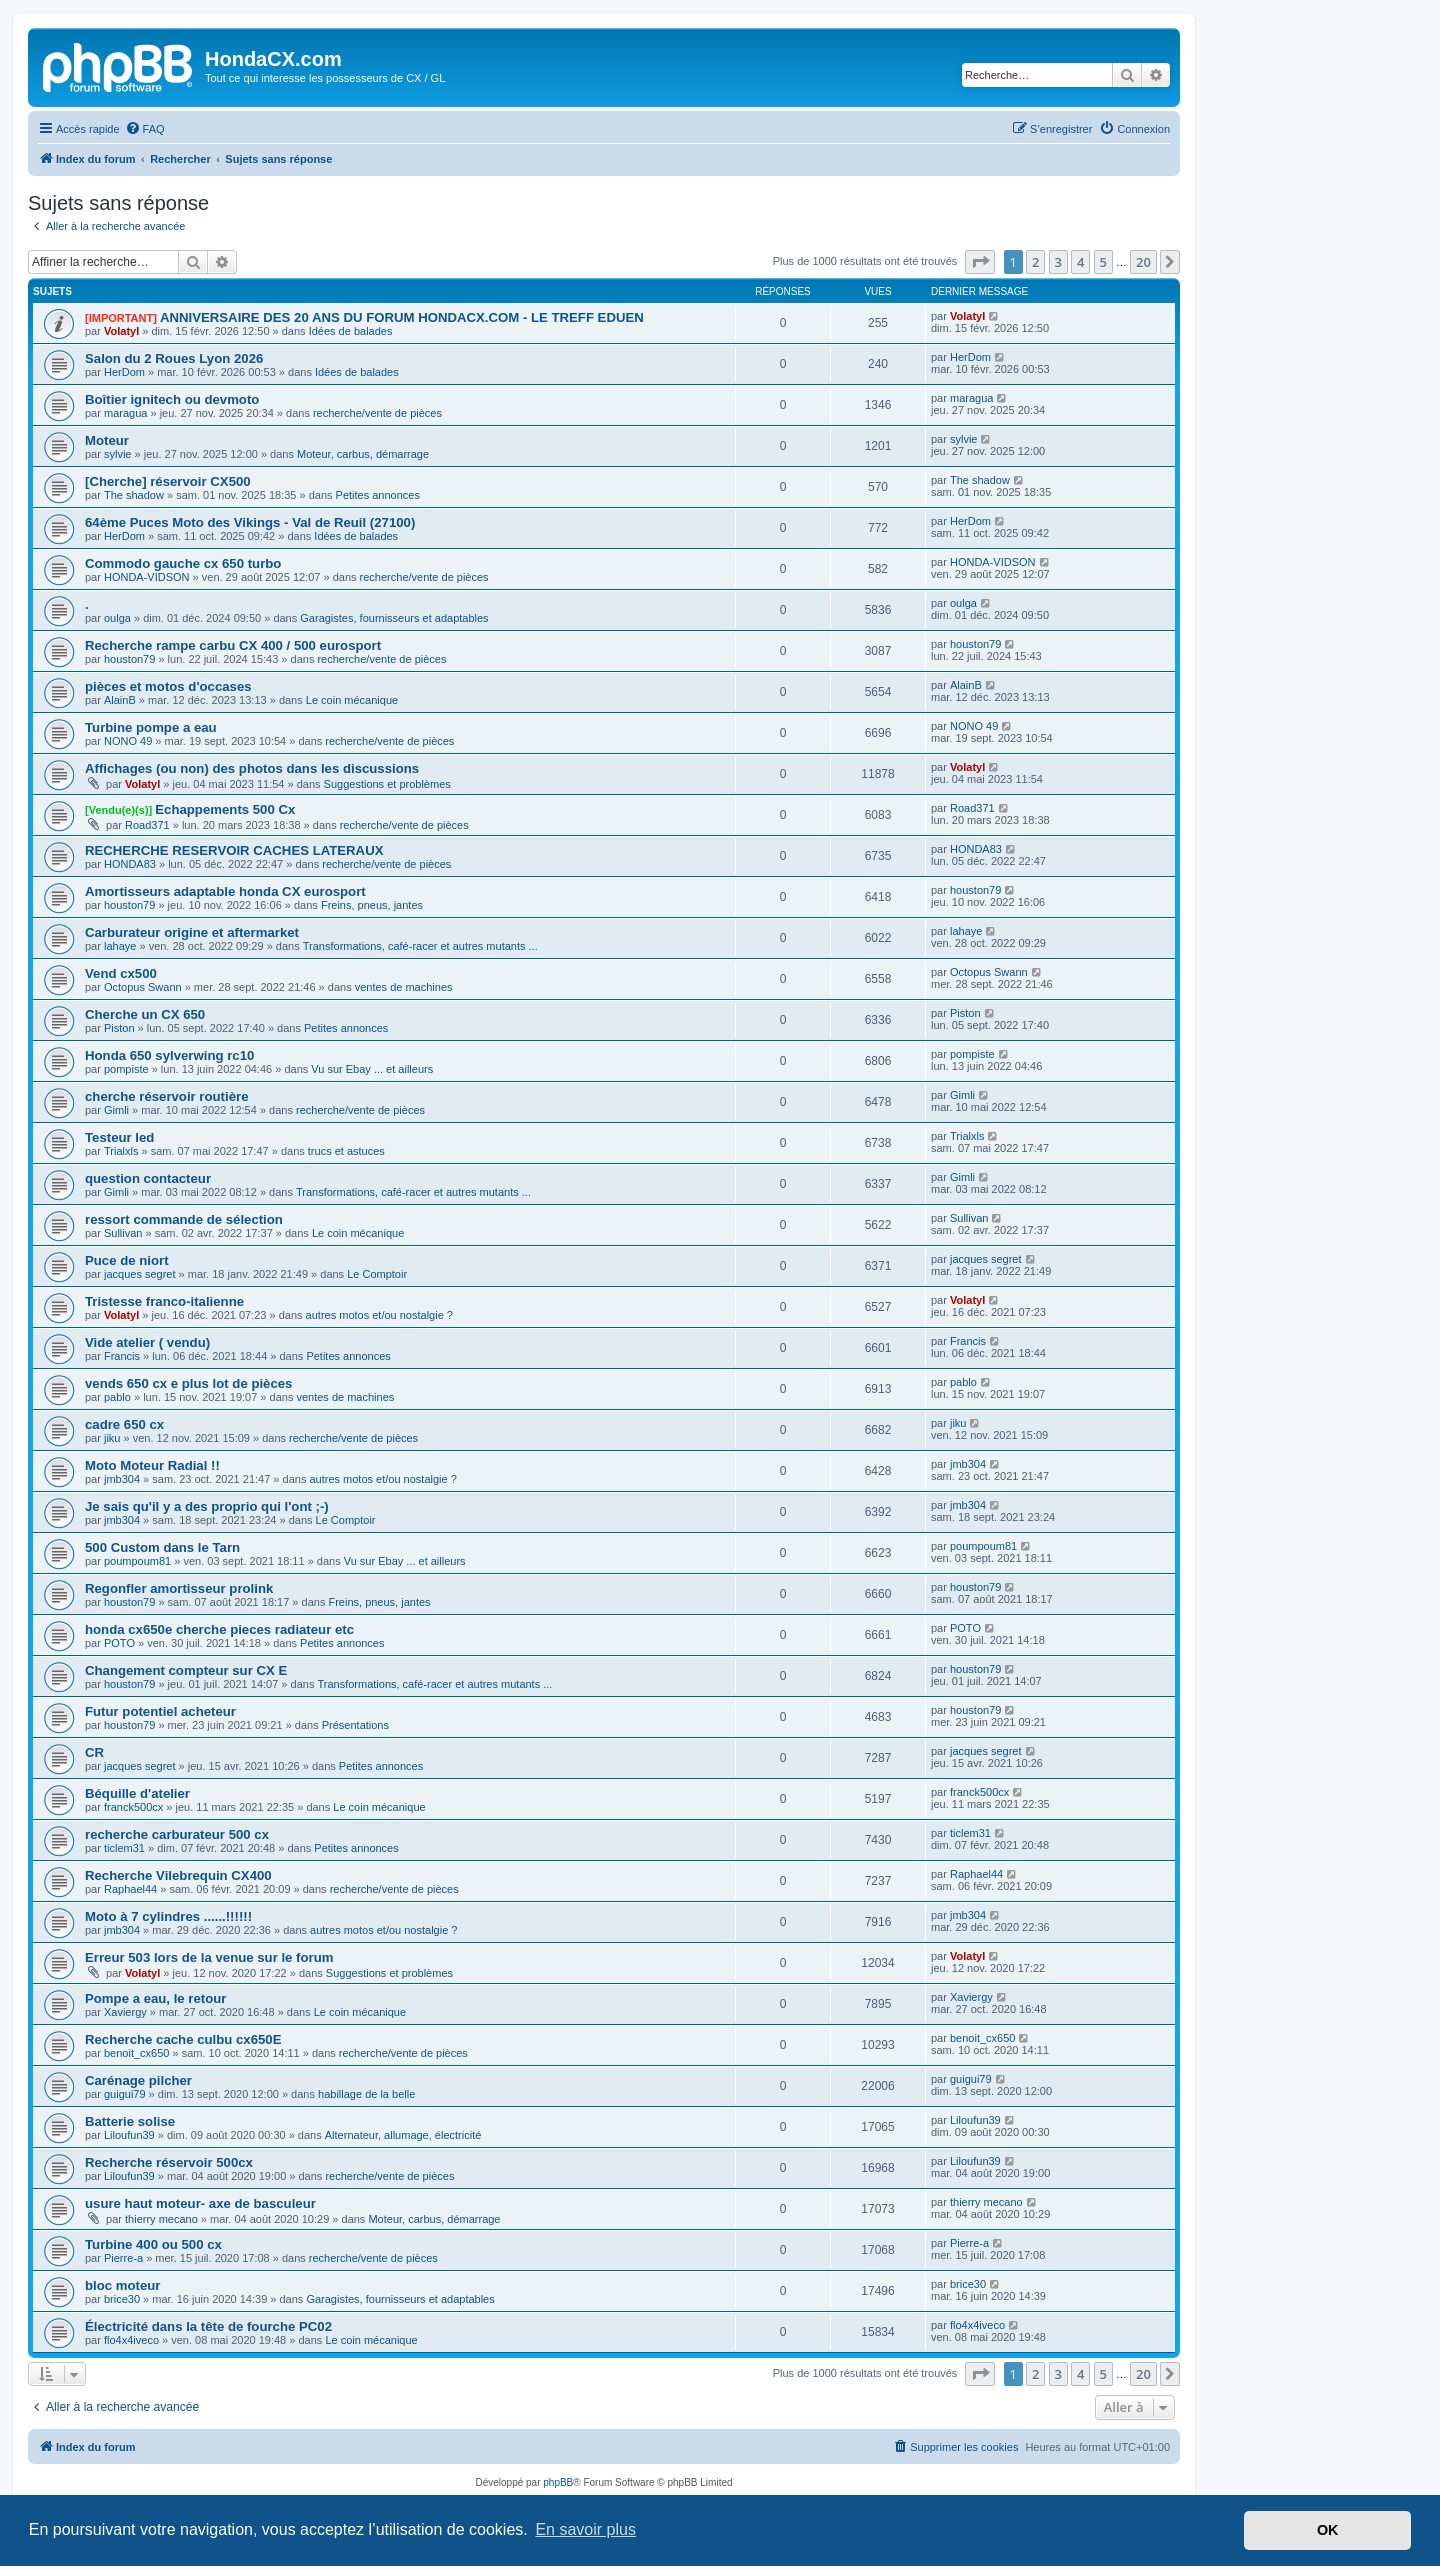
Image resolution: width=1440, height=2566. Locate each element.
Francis (122, 1356)
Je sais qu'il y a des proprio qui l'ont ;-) (207, 1506)
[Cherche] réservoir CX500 (168, 481)
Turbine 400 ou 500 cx (153, 2244)
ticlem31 (124, 1848)
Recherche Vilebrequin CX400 (178, 1875)
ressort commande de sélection (184, 1219)
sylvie (118, 454)
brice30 (122, 2299)
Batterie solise (130, 2121)
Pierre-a (123, 2258)
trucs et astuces (346, 1151)
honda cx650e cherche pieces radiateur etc (219, 1629)
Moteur (107, 440)
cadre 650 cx (124, 1424)
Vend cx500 (121, 973)
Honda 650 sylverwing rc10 (169, 1055)
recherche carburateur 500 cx (177, 1834)
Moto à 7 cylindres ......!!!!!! (168, 1916)
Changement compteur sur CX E (186, 1670)
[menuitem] (145, 129)
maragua (125, 413)
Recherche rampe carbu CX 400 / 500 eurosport (233, 645)
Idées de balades (351, 331)
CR (94, 1752)
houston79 (129, 659)
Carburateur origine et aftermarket (192, 932)
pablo (117, 1397)
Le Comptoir (377, 1274)
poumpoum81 (137, 1561)
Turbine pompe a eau (151, 727)
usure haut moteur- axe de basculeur (200, 2203)
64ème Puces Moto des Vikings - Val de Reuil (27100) (250, 522)
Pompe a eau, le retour (155, 1998)
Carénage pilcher (138, 2080)
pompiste (126, 1069)
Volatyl (121, 331)
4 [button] (1080, 262)
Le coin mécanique (352, 700)
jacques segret (140, 1274)
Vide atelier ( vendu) (147, 1342)
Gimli (116, 1110)
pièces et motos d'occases (168, 686)
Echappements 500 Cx (225, 809)
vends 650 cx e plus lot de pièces (188, 1383)
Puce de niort (127, 1260)
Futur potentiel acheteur (160, 1711)
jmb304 (122, 1479)
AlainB (120, 700)
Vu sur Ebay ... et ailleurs (372, 1069)
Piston (119, 1028)
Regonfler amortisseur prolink (179, 1588)
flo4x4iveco (131, 2340)
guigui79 (125, 2094)
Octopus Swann (143, 987)
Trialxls (121, 1151)
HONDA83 (130, 864)
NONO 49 (128, 741)
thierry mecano (161, 2219)
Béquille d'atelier (137, 1793)
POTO (119, 1643)
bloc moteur (122, 2285)
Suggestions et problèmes (387, 784)
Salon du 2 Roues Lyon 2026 (174, 358)
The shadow (134, 495)
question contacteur (148, 1178)
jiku (112, 1438)
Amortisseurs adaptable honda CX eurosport (225, 891)
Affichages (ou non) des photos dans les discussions (252, 768)
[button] (980, 262)
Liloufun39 (129, 2135)
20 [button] (1143, 262)
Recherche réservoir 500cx (169, 2162)
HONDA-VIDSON (147, 577)
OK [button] (1328, 2530)
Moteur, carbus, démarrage (363, 454)
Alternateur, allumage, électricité (403, 2135)
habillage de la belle (366, 2094)
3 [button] (1058, 262)
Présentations (355, 1725)
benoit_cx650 (136, 2053)
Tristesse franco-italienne (164, 1301)
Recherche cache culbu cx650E (183, 2039)
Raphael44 (130, 1889)
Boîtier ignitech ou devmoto (172, 399)
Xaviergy (125, 2012)
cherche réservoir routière (166, 1096)
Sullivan (123, 1233)
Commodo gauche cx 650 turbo (183, 563)
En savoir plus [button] (585, 2529)
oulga (117, 618)
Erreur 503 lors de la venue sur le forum (209, 1957)
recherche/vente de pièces (377, 413)
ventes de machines (404, 987)
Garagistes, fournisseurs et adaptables (394, 618)
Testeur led (119, 1137)
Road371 (147, 825)
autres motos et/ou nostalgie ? (379, 1315)
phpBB (558, 2482)
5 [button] (1103, 262)
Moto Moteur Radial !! (152, 1465)
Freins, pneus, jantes (372, 905)
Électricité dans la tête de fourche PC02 (208, 2326)
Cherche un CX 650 (145, 1014)
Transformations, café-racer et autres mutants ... (420, 946)
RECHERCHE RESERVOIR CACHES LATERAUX (234, 850)
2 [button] (1035, 262)
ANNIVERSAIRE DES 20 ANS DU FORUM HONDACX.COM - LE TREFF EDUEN (402, 317)
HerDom (124, 372)
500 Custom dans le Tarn (162, 1547)
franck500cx (133, 1807)
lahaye (120, 946)
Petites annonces (378, 495)
